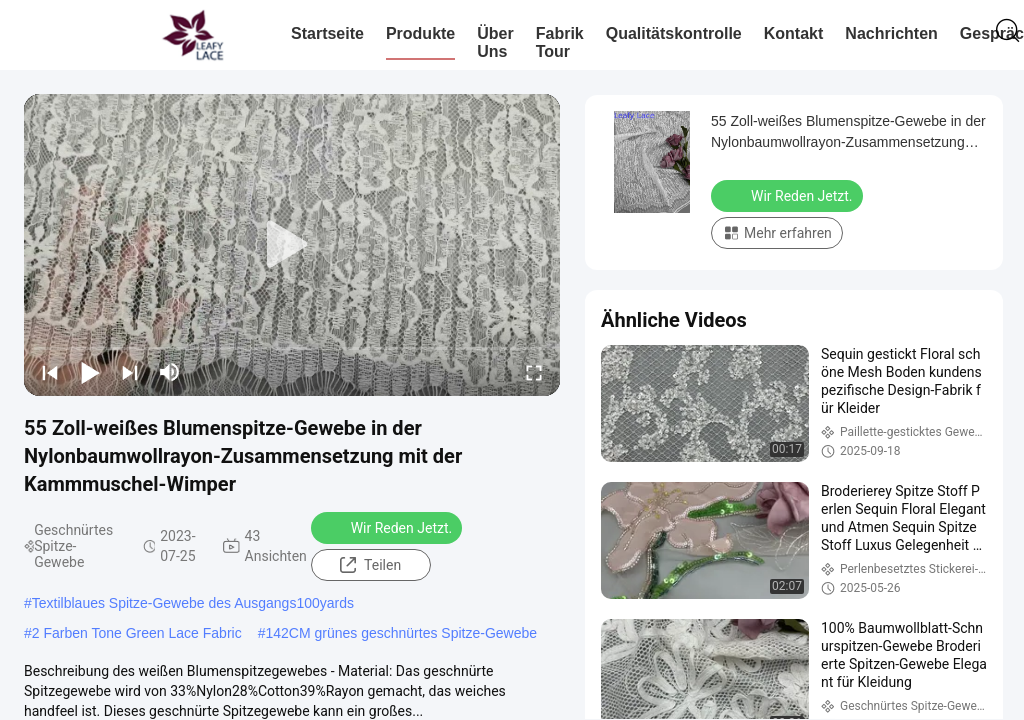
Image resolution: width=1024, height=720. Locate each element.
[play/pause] (90, 372)
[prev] (50, 372)
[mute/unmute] (170, 372)
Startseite (327, 33)
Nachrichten (891, 33)
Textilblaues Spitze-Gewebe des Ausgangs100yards (193, 603)
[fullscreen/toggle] (534, 372)
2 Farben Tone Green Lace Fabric (137, 633)
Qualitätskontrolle (674, 33)
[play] (292, 245)
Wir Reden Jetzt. (389, 527)
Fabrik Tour (560, 42)
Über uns (495, 42)
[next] (130, 372)
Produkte (420, 33)
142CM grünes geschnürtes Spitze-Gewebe (401, 633)
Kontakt (794, 33)
